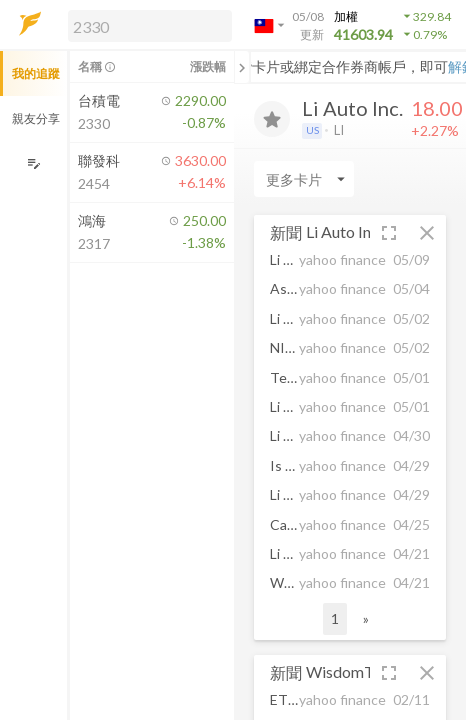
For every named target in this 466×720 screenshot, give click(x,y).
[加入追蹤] (272, 119)
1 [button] (335, 618)
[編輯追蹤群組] (33, 163)
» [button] (366, 618)
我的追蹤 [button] (36, 73)
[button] (146, 25)
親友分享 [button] (36, 118)
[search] (150, 26)
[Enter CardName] (304, 179)
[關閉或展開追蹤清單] (242, 67)
